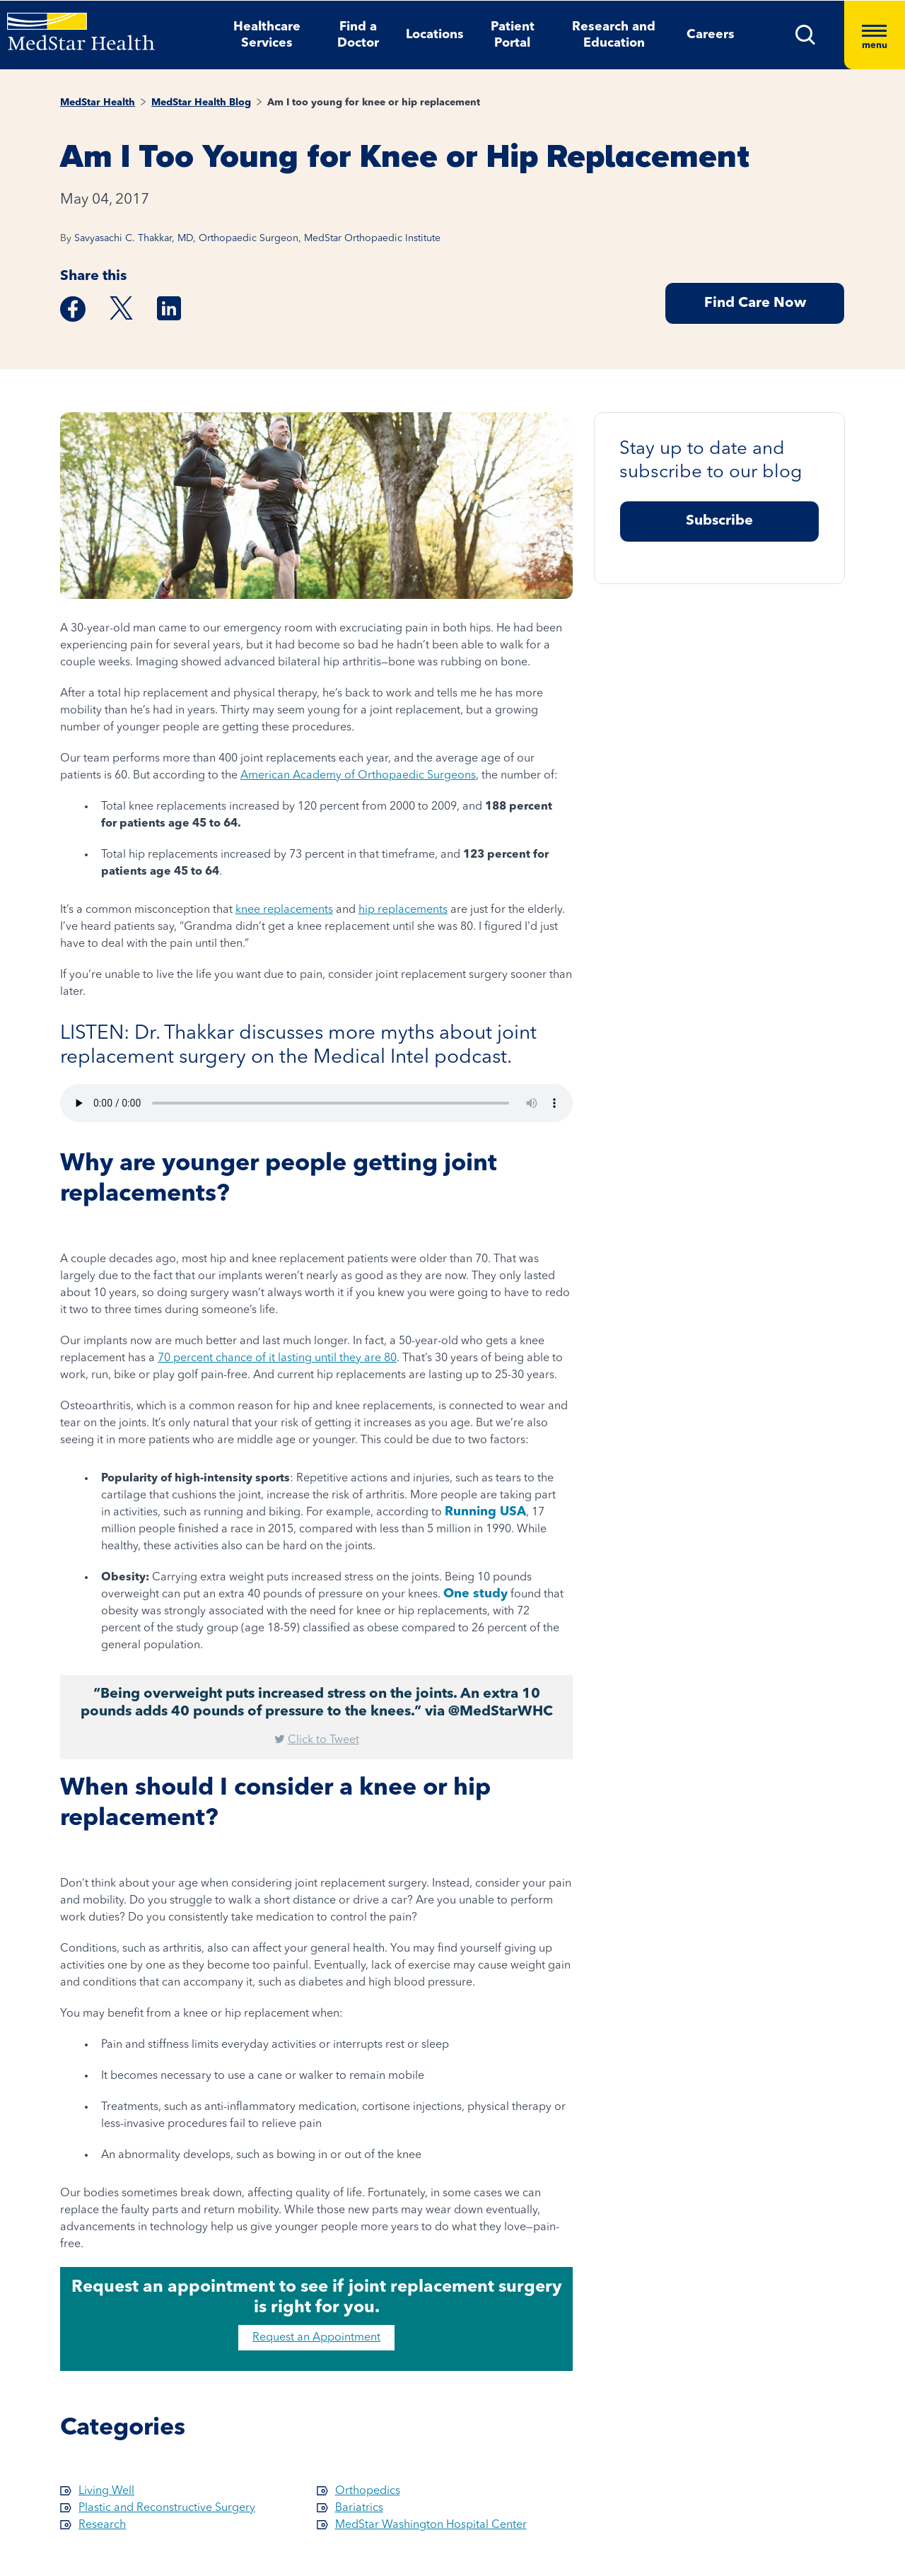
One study (475, 1593)
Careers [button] (711, 34)
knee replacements (284, 910)
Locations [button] (435, 34)
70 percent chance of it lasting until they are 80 (277, 1358)
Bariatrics (359, 2508)
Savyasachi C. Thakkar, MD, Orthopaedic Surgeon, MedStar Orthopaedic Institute (257, 238)
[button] (805, 35)
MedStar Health (97, 102)
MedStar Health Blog (201, 102)
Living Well (106, 2491)
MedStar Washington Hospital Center (431, 2525)
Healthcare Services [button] (266, 35)
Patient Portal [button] (513, 35)
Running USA (485, 1511)
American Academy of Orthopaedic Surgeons (358, 775)
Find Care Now (755, 303)
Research (102, 2525)
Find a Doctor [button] (358, 35)
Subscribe (719, 521)
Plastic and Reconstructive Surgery (166, 2508)
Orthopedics (367, 2491)
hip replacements (403, 910)
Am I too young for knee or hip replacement (373, 102)
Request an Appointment (316, 2337)
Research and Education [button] (613, 35)
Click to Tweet (323, 1740)
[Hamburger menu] (874, 35)
